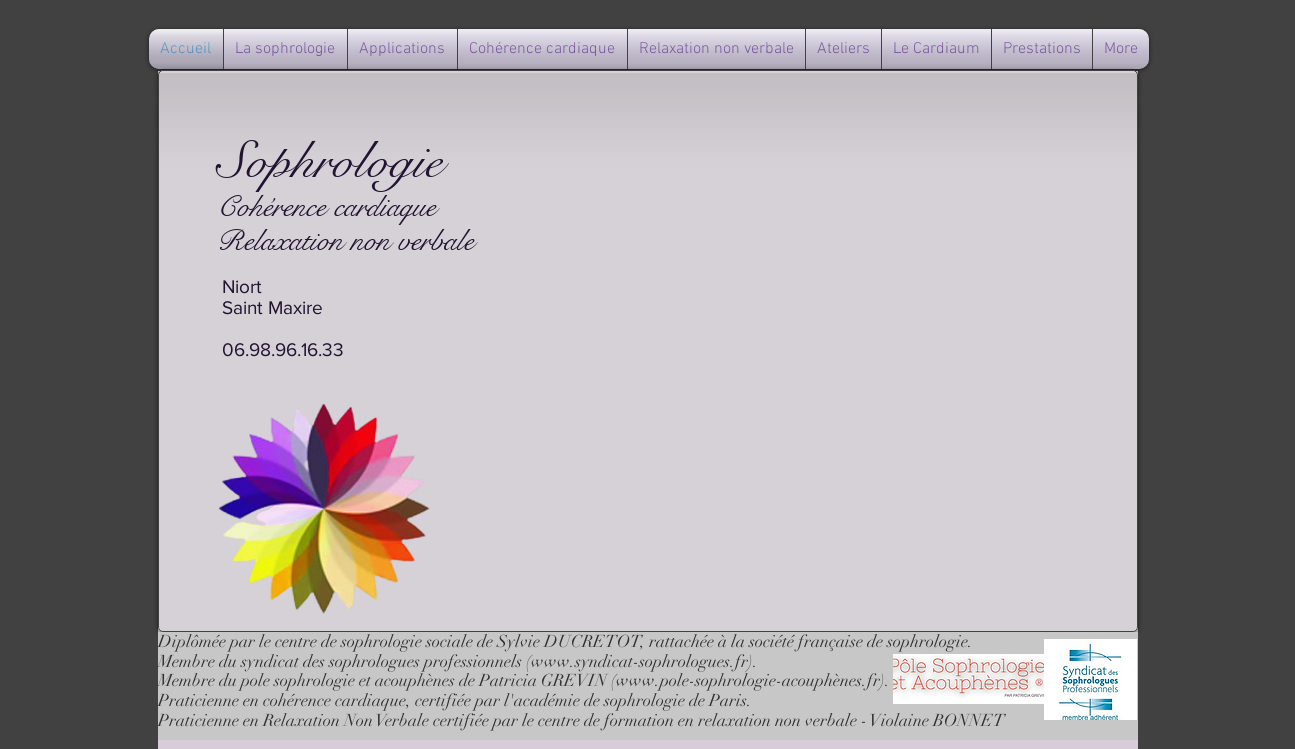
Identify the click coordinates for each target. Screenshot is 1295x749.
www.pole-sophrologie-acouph (724, 680)
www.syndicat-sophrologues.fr (639, 661)
